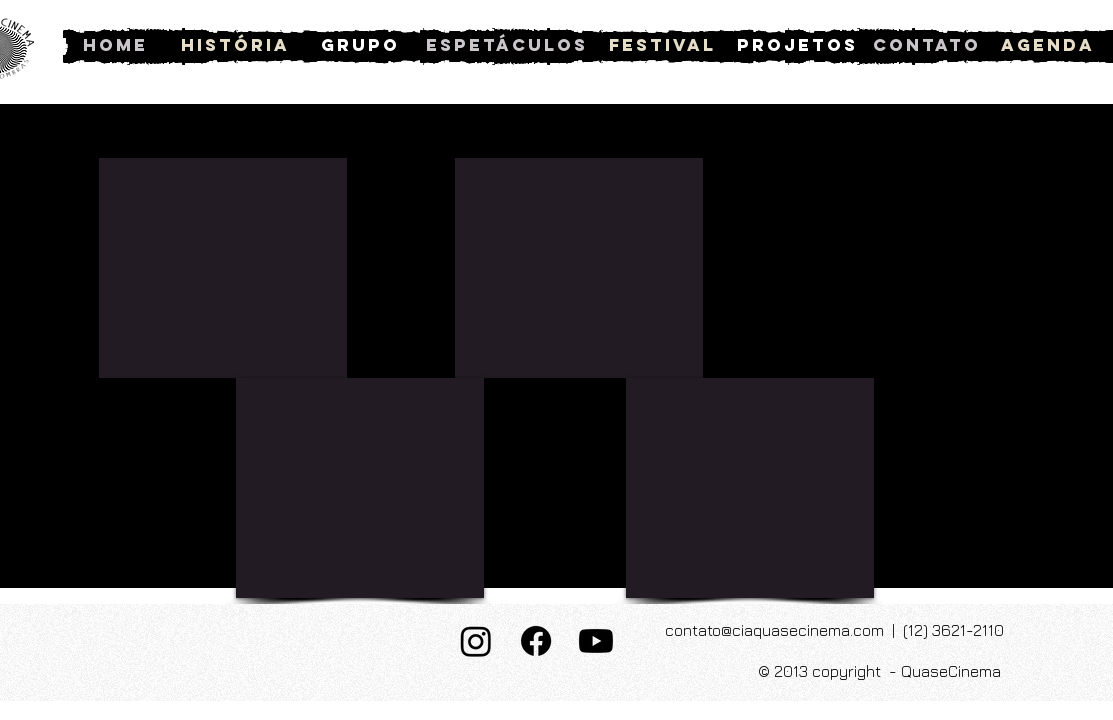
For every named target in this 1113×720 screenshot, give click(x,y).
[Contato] (927, 45)
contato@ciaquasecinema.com (774, 630)
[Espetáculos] (507, 45)
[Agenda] (1048, 45)
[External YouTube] (223, 268)
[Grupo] (360, 45)
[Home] (115, 45)
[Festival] (662, 45)
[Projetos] (797, 45)
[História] (235, 45)
